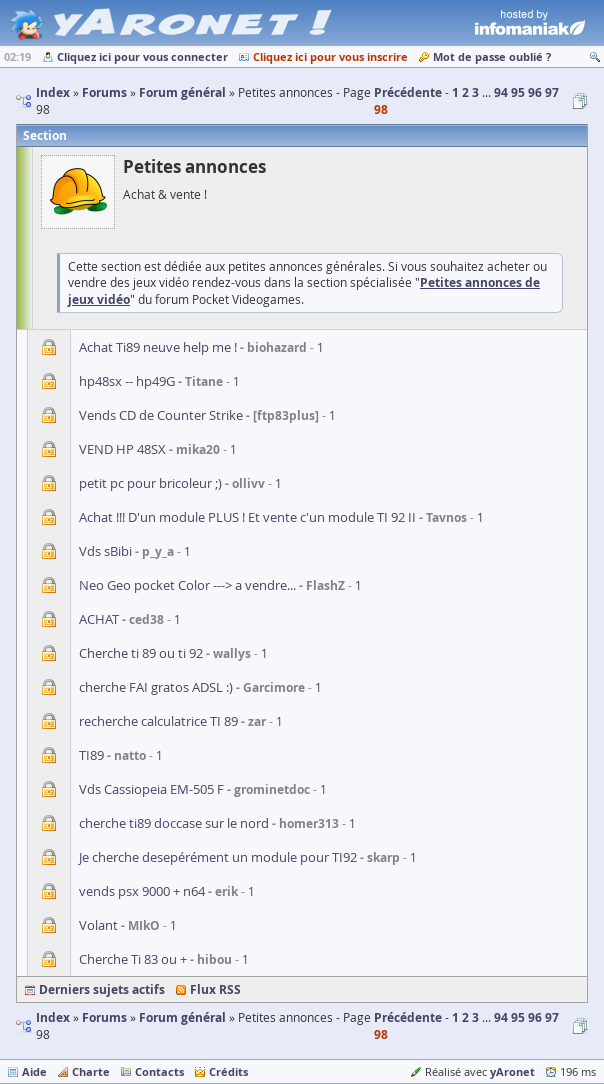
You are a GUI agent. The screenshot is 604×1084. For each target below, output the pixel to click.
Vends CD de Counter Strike (161, 415)
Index (53, 1017)
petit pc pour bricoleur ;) (150, 483)
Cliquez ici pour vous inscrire (330, 56)
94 (501, 92)
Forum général (182, 1017)
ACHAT (99, 619)
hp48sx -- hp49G (127, 381)
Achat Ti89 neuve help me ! (158, 347)
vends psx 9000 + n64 (142, 891)
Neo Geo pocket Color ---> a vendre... (187, 585)
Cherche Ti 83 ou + (133, 959)
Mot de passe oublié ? (492, 56)
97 (552, 92)
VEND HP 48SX (122, 449)
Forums (104, 1017)
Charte (91, 1071)
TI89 (91, 755)
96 (535, 92)
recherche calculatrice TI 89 (158, 721)
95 (518, 92)
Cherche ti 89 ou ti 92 (141, 653)
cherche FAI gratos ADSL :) (156, 687)
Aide (34, 1071)
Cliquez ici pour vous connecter (142, 56)
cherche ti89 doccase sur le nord (174, 823)
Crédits (228, 1071)
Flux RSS (215, 989)
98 (381, 109)
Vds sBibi (105, 551)
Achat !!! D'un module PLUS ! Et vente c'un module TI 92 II (247, 517)
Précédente (408, 92)
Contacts (159, 1071)
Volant (98, 925)
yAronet (512, 1071)
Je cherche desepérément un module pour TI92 (218, 857)
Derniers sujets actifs (102, 989)
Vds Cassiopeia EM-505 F (151, 789)
